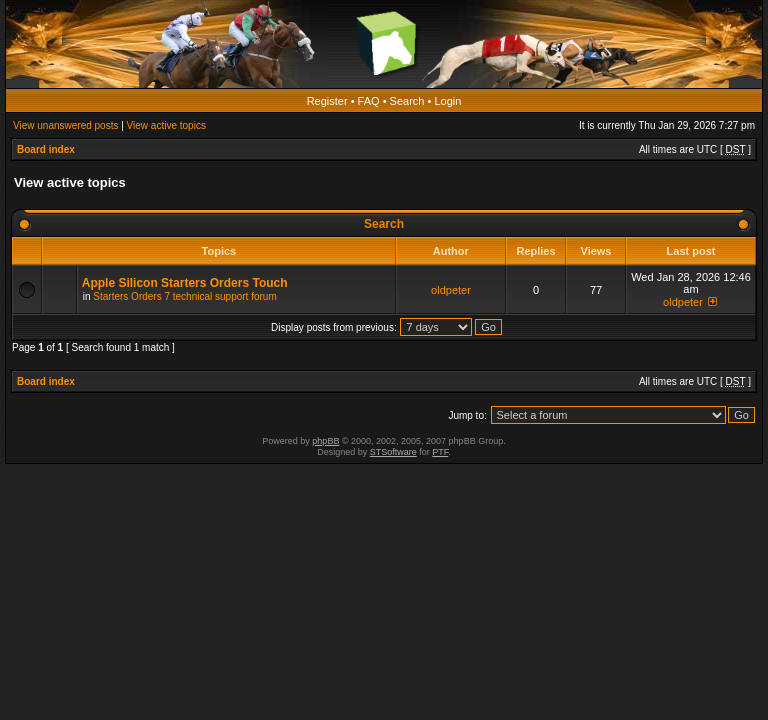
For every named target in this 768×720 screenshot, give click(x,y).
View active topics (166, 125)
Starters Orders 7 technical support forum (184, 296)
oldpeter (451, 290)
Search (407, 101)
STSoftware (393, 452)
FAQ (369, 101)
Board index (46, 149)
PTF (440, 452)
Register (327, 101)
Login (447, 101)
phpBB (325, 441)
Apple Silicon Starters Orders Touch (185, 283)
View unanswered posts (65, 125)
